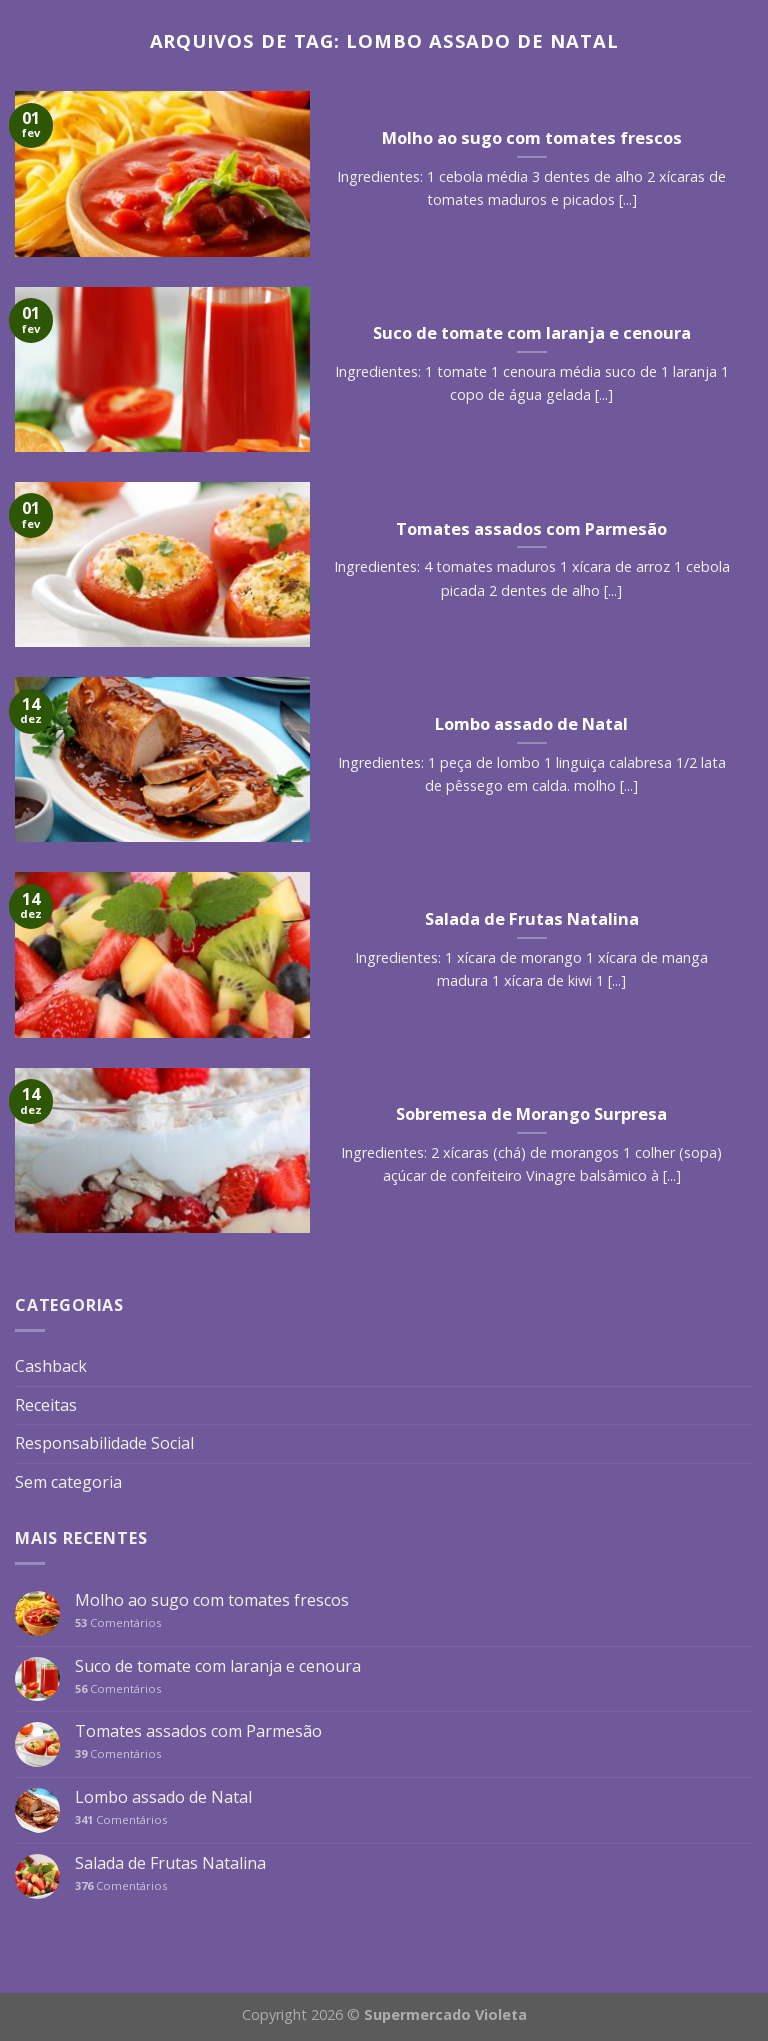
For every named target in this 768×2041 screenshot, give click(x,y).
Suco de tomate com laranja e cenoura (218, 1666)
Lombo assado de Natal (163, 1797)
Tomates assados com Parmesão (198, 1731)
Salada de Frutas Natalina (170, 1863)
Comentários (118, 1622)
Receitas (46, 1405)
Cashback (51, 1366)
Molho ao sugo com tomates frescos (212, 1600)
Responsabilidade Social (104, 1443)
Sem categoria (68, 1482)
